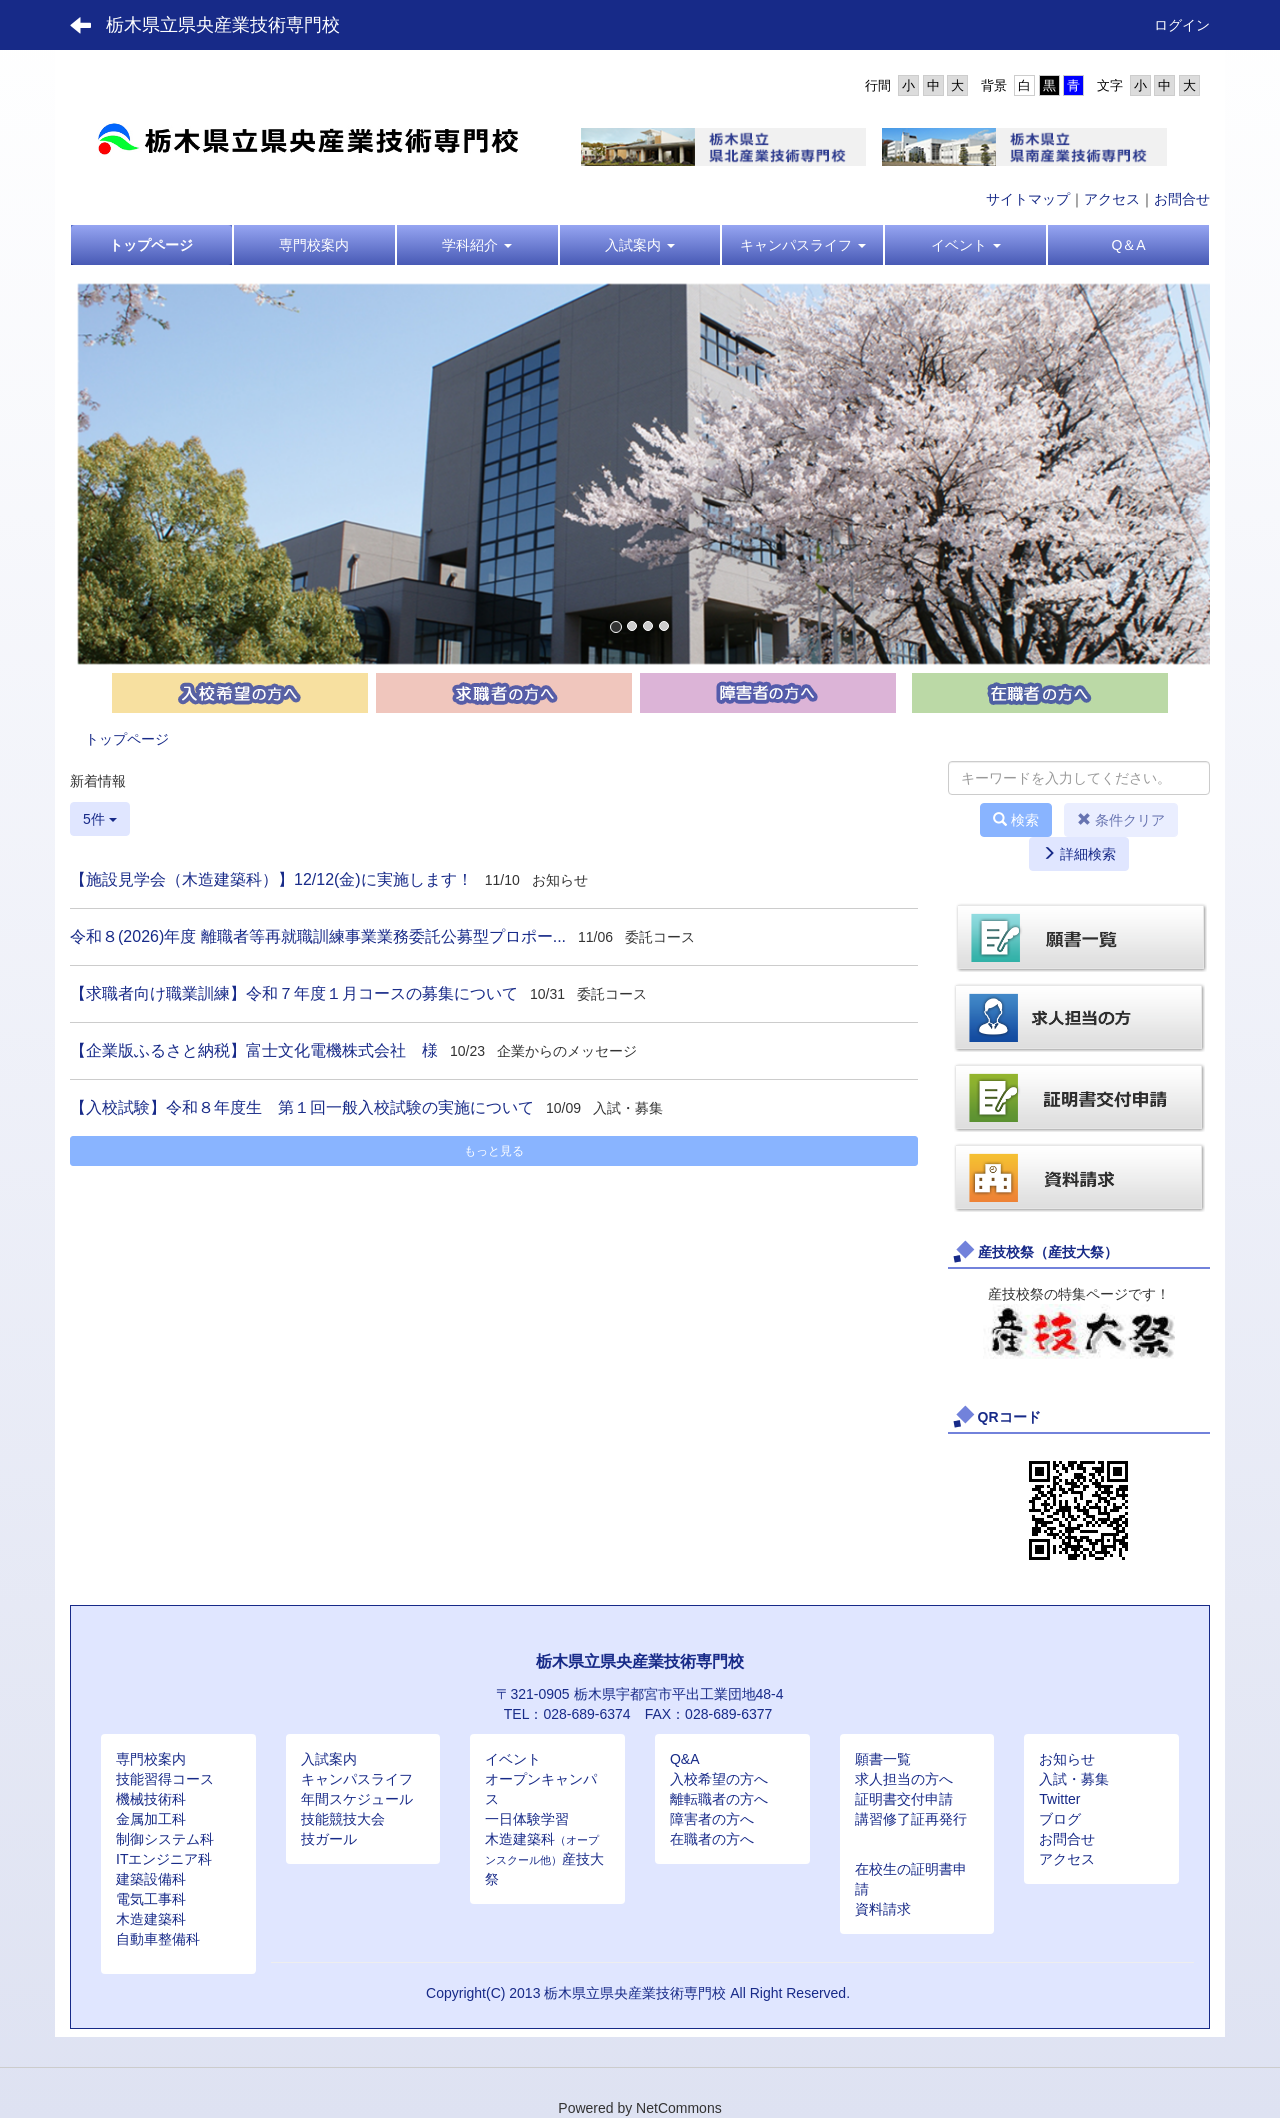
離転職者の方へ (719, 1799)
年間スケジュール (357, 1799)
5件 (100, 819)
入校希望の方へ (719, 1779)
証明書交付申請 (904, 1799)
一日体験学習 (527, 1819)
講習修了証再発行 (911, 1819)
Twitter (1059, 1799)
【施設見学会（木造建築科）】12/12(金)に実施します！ (271, 879)
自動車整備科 (158, 1939)
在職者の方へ (712, 1839)
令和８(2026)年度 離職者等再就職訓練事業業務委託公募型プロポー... (318, 936)
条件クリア (1121, 820)
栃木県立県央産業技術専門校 (223, 25)
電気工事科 (151, 1899)
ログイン (1182, 25)
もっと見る (494, 1151)
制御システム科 (165, 1839)
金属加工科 (151, 1819)
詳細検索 (1079, 854)
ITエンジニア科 (164, 1859)
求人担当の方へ (904, 1779)
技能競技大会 (343, 1819)
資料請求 (883, 1909)
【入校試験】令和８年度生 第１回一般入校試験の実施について (302, 1107)
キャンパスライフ (357, 1779)
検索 (1016, 820)
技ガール (329, 1839)
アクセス (1112, 199)
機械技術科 (151, 1799)
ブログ (1060, 1819)
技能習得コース (165, 1779)
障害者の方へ (712, 1819)
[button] (477, 245)
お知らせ (1067, 1759)
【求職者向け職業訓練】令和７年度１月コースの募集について (294, 993)
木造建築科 (151, 1919)
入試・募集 (1074, 1779)
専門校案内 (151, 1759)
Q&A (685, 1759)
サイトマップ (1028, 199)
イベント (513, 1759)
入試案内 (329, 1759)
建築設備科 (151, 1879)
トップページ (127, 739)
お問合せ (1182, 199)
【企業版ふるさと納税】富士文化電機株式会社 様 (254, 1050)
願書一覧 (883, 1759)
